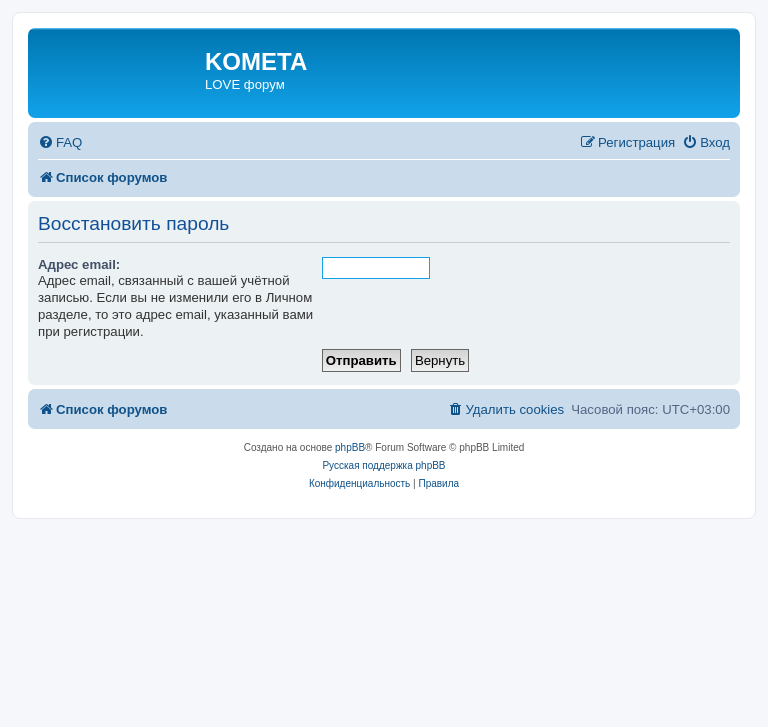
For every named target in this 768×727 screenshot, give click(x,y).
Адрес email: (79, 264)
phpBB (350, 447)
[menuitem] (60, 142)
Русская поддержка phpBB (383, 465)
